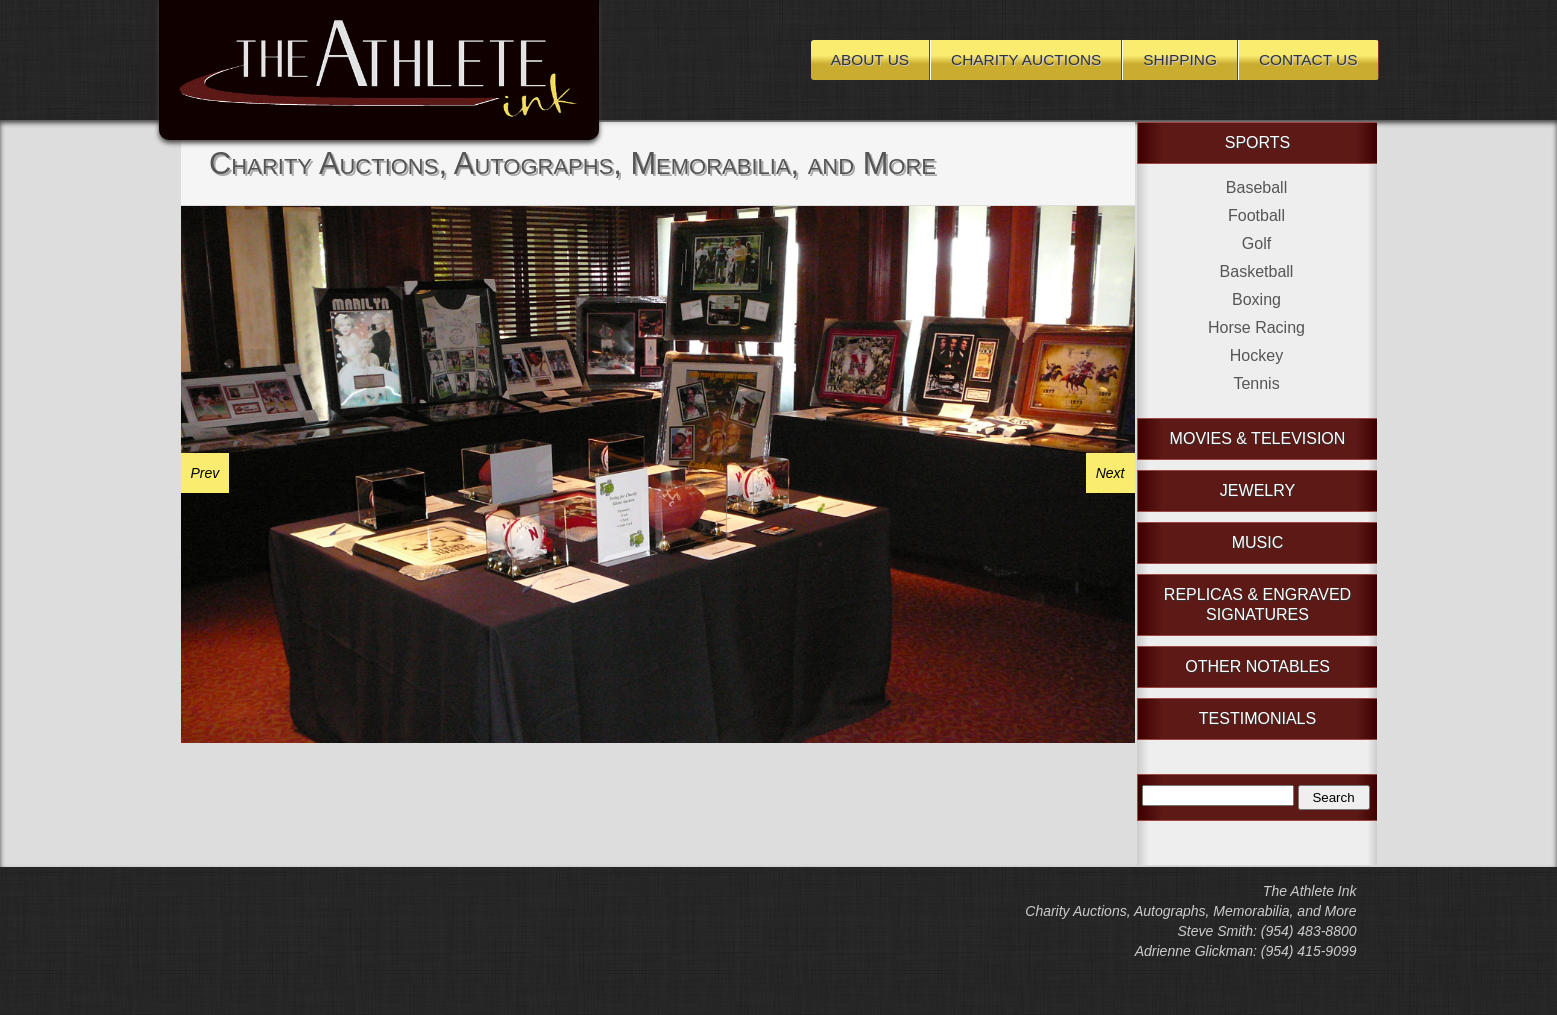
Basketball (1257, 271)
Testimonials (1257, 718)
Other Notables (1257, 666)
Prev (205, 473)
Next (1110, 473)
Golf (1256, 243)
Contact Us (1308, 59)
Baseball (1256, 187)
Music (1258, 542)
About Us (870, 59)
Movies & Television (1258, 438)
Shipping (1180, 59)
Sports (1258, 142)
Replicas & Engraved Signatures (1257, 604)
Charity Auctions (1026, 59)
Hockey (1256, 355)
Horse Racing (1256, 327)
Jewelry (1257, 490)
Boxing (1256, 299)
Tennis (1256, 383)
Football (1256, 215)
